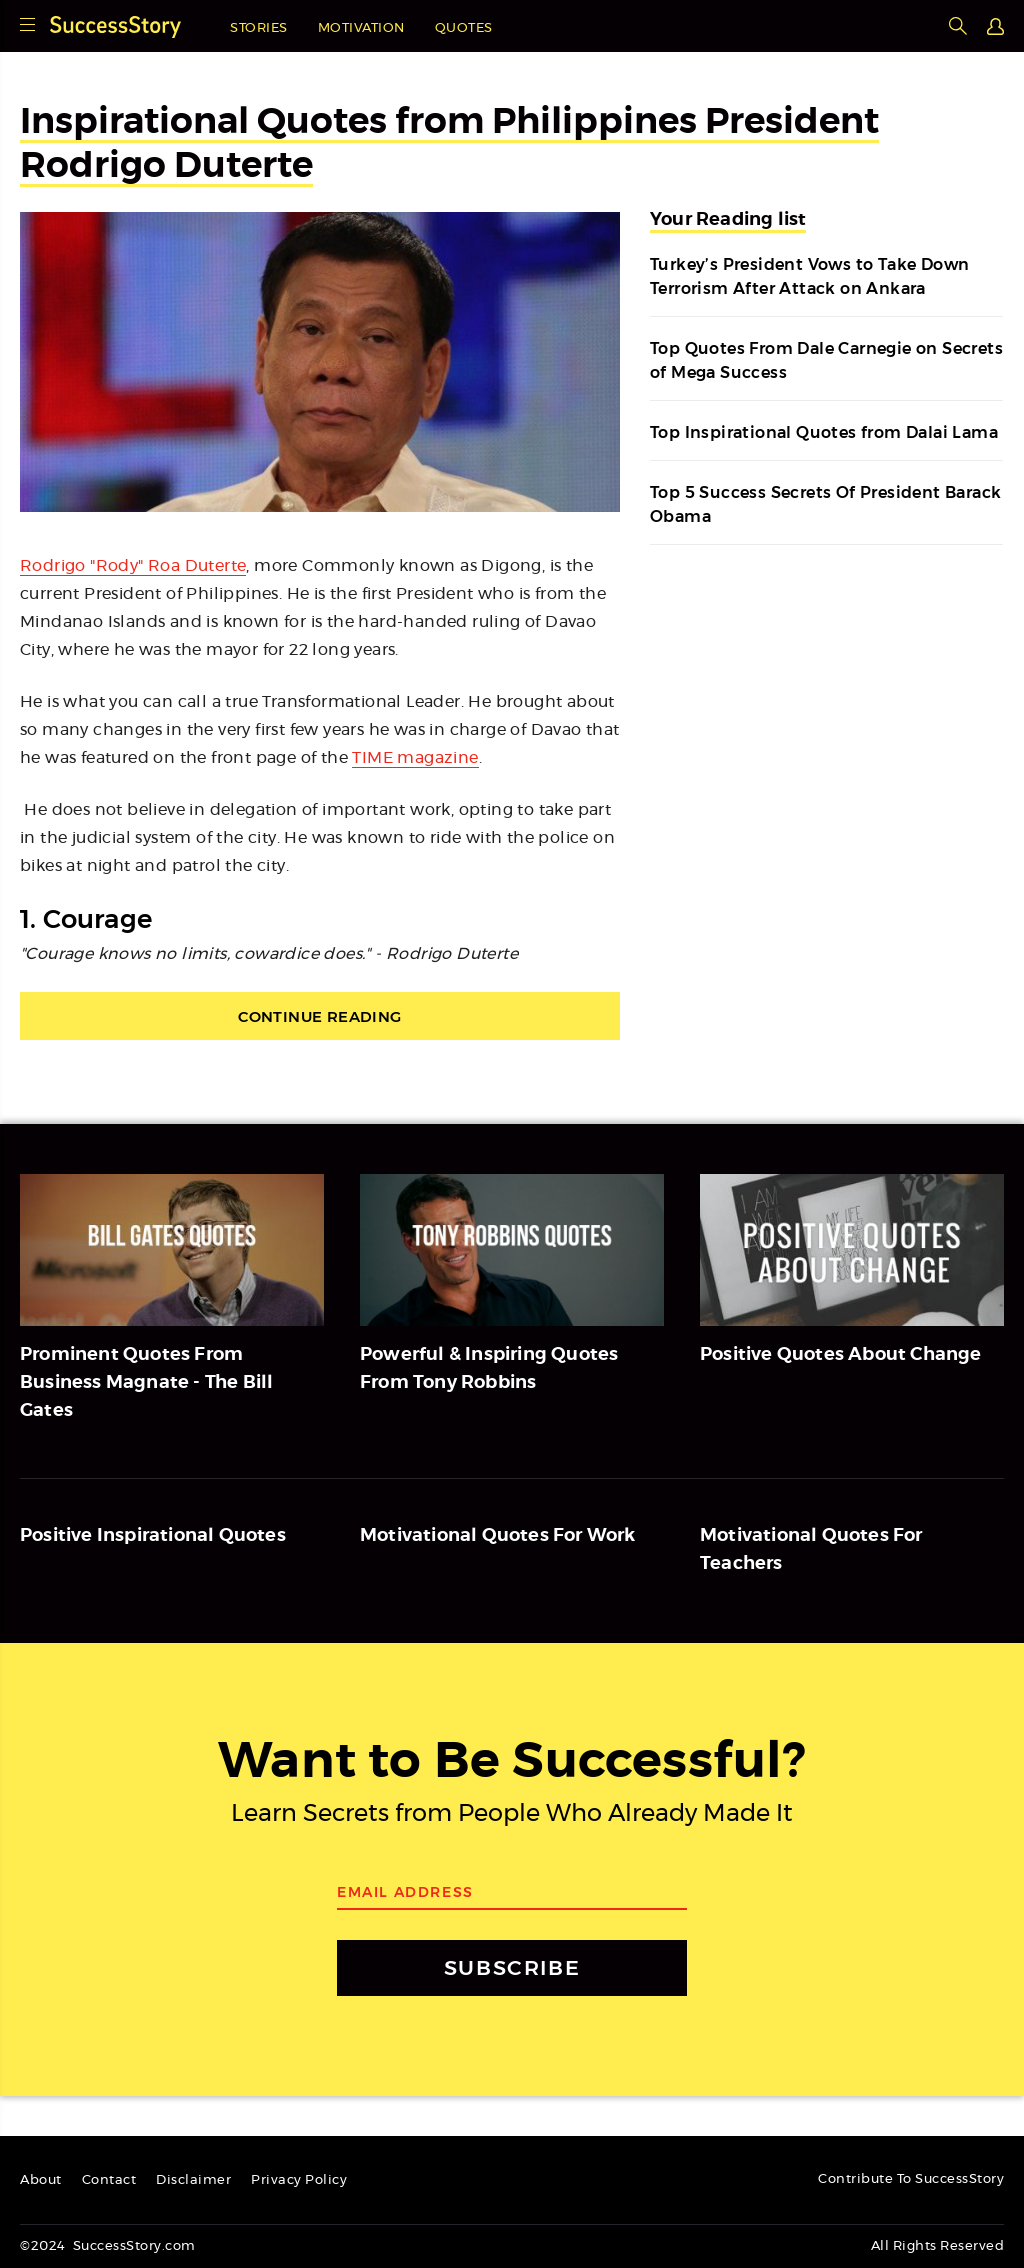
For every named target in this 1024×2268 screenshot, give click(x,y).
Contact (109, 2180)
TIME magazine (415, 758)
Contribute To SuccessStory (911, 2179)
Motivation (361, 28)
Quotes (464, 28)
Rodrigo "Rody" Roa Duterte (133, 566)
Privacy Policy (299, 2180)
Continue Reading (319, 1016)
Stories (259, 28)
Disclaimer (193, 2180)
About (41, 2180)
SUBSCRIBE (512, 1967)
